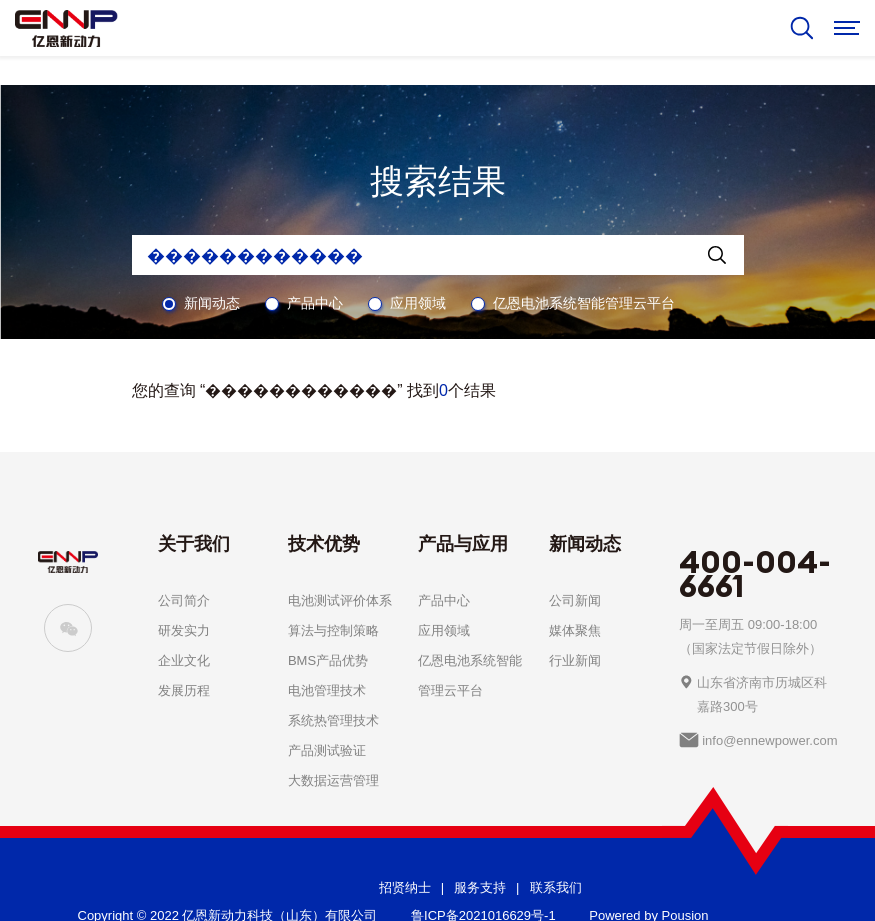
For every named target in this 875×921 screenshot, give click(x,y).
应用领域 (418, 303)
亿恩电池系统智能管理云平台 (584, 303)
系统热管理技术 (333, 720)
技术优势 (324, 544)
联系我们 (556, 887)
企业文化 (184, 660)
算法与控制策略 (333, 630)
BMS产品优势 (328, 660)
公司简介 (184, 600)
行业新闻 (575, 660)
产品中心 (315, 303)
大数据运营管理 (333, 780)
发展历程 (184, 690)
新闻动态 (212, 303)
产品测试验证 (327, 750)
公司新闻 (575, 600)
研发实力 (184, 630)
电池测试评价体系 (340, 600)
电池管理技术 (327, 690)
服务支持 (480, 887)
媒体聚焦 (575, 630)
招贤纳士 (405, 887)
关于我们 (194, 544)
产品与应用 (463, 544)
